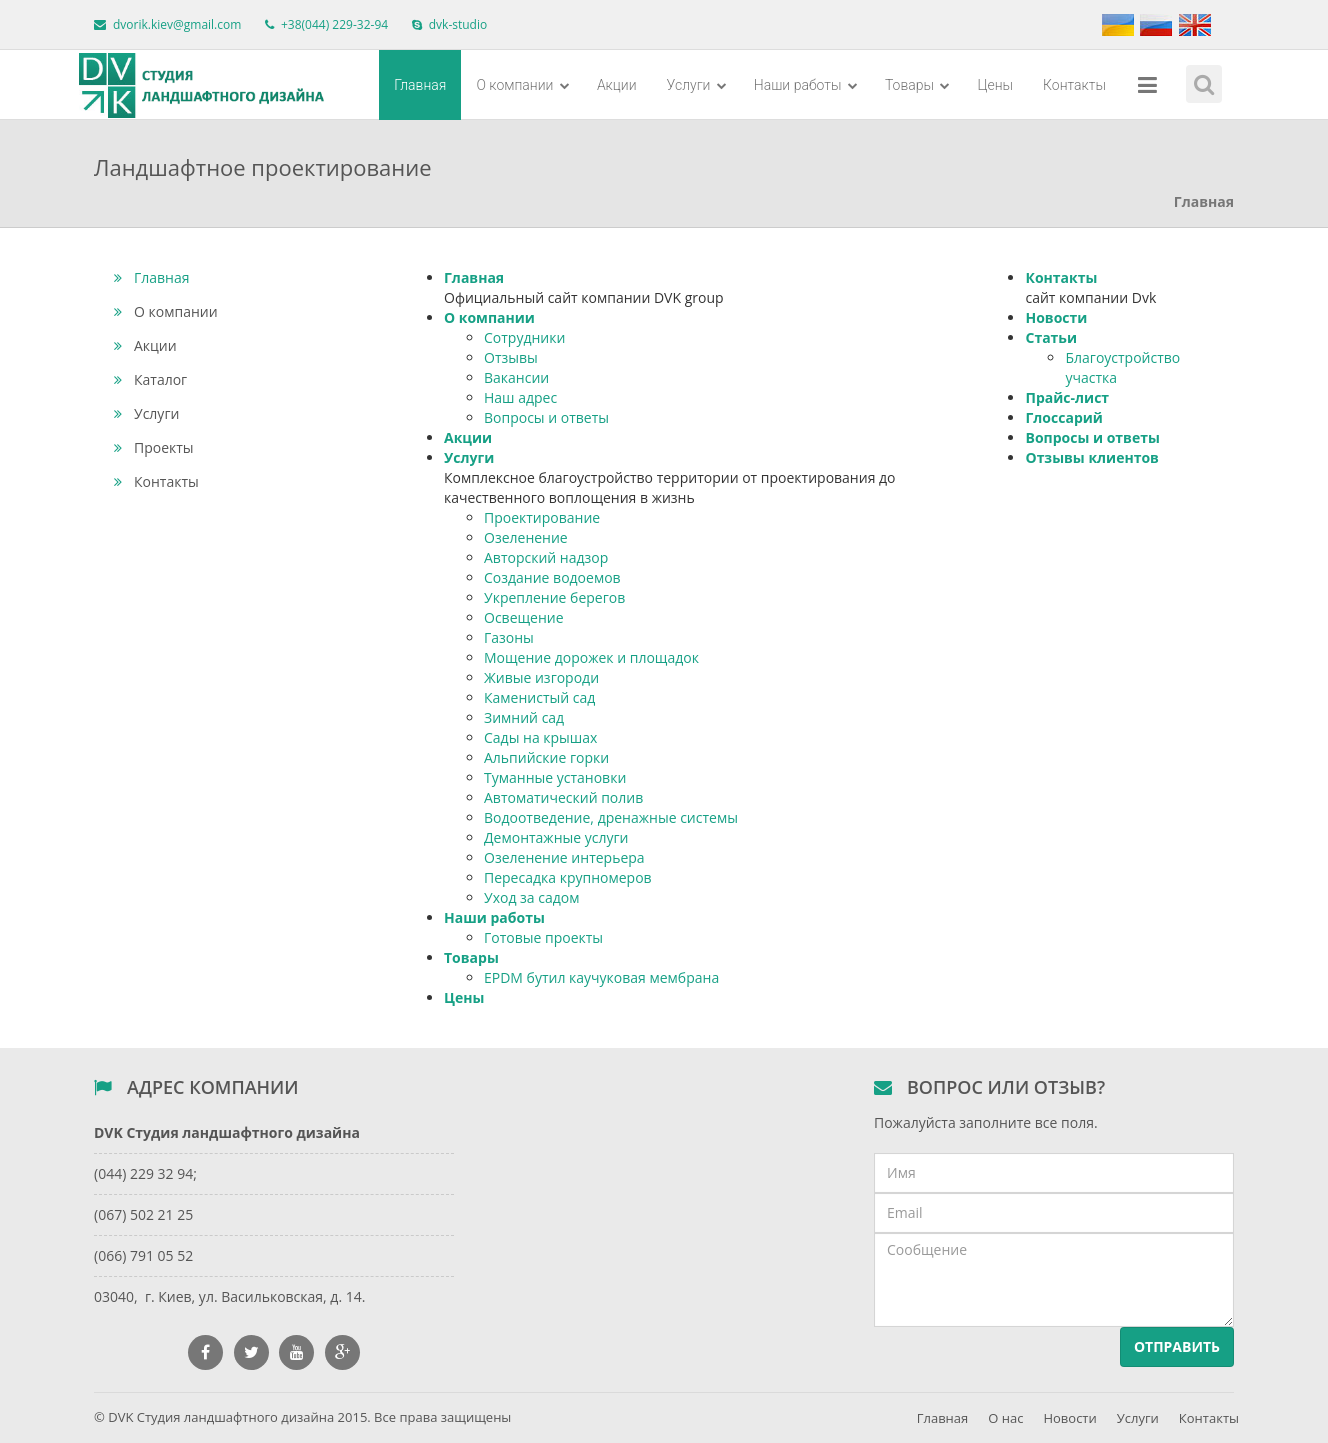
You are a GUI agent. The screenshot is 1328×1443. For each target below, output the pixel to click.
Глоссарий (1063, 417)
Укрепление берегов (554, 597)
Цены (995, 85)
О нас (1005, 1418)
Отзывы (511, 357)
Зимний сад (524, 717)
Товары (918, 85)
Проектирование (542, 517)
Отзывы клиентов (1091, 457)
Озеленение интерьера (564, 857)
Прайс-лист (1067, 397)
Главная (420, 85)
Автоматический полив (563, 797)
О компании (522, 85)
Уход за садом (531, 897)
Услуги (697, 85)
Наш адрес (520, 397)
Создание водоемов (552, 577)
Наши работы (806, 85)
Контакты (1074, 85)
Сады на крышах (540, 737)
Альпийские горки (546, 757)
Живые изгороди (541, 677)
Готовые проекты (543, 937)
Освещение (524, 617)
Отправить (1177, 1346)
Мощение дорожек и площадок (591, 657)
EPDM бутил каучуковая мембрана (601, 977)
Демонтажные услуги (556, 837)
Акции (617, 85)
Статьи (1051, 337)
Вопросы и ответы (546, 417)
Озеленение (526, 537)
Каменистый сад (539, 697)
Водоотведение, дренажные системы (611, 817)
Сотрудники (524, 337)
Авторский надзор (546, 557)
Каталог (150, 379)
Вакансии (516, 377)
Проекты (154, 447)
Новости (1056, 317)
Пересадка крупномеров (568, 877)
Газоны (509, 637)
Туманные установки (555, 777)
